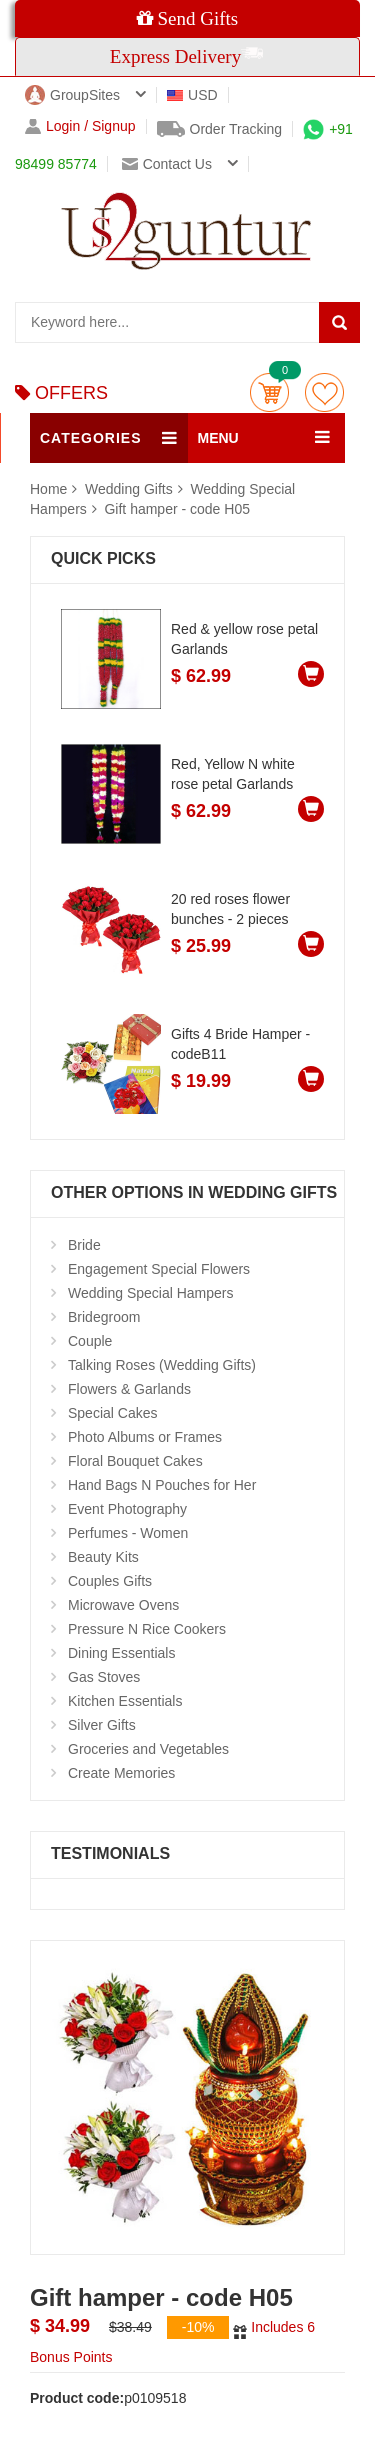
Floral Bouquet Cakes (135, 1461)
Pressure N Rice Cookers (147, 1629)
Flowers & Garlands (129, 1389)
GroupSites (72, 95)
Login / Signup (80, 126)
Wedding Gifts (131, 489)
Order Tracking (220, 129)
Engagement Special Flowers (159, 1269)
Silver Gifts (102, 1725)
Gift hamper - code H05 (177, 509)
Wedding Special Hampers (151, 1293)
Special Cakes (113, 1413)
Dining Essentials (121, 1653)
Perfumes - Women (128, 1533)
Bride (84, 1245)
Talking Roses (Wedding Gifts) (162, 1365)
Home (48, 489)
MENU (218, 438)
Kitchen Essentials (125, 1701)
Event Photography (127, 1509)
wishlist (324, 392)
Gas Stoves (104, 1677)
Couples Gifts (110, 1581)
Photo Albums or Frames (145, 1437)
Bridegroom (104, 1317)
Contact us (167, 164)
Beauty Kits (103, 1557)
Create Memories (121, 1773)
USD (192, 95)
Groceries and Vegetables (148, 1749)
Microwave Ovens (123, 1605)
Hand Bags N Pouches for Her (162, 1485)
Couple (90, 1341)
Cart (269, 392)
